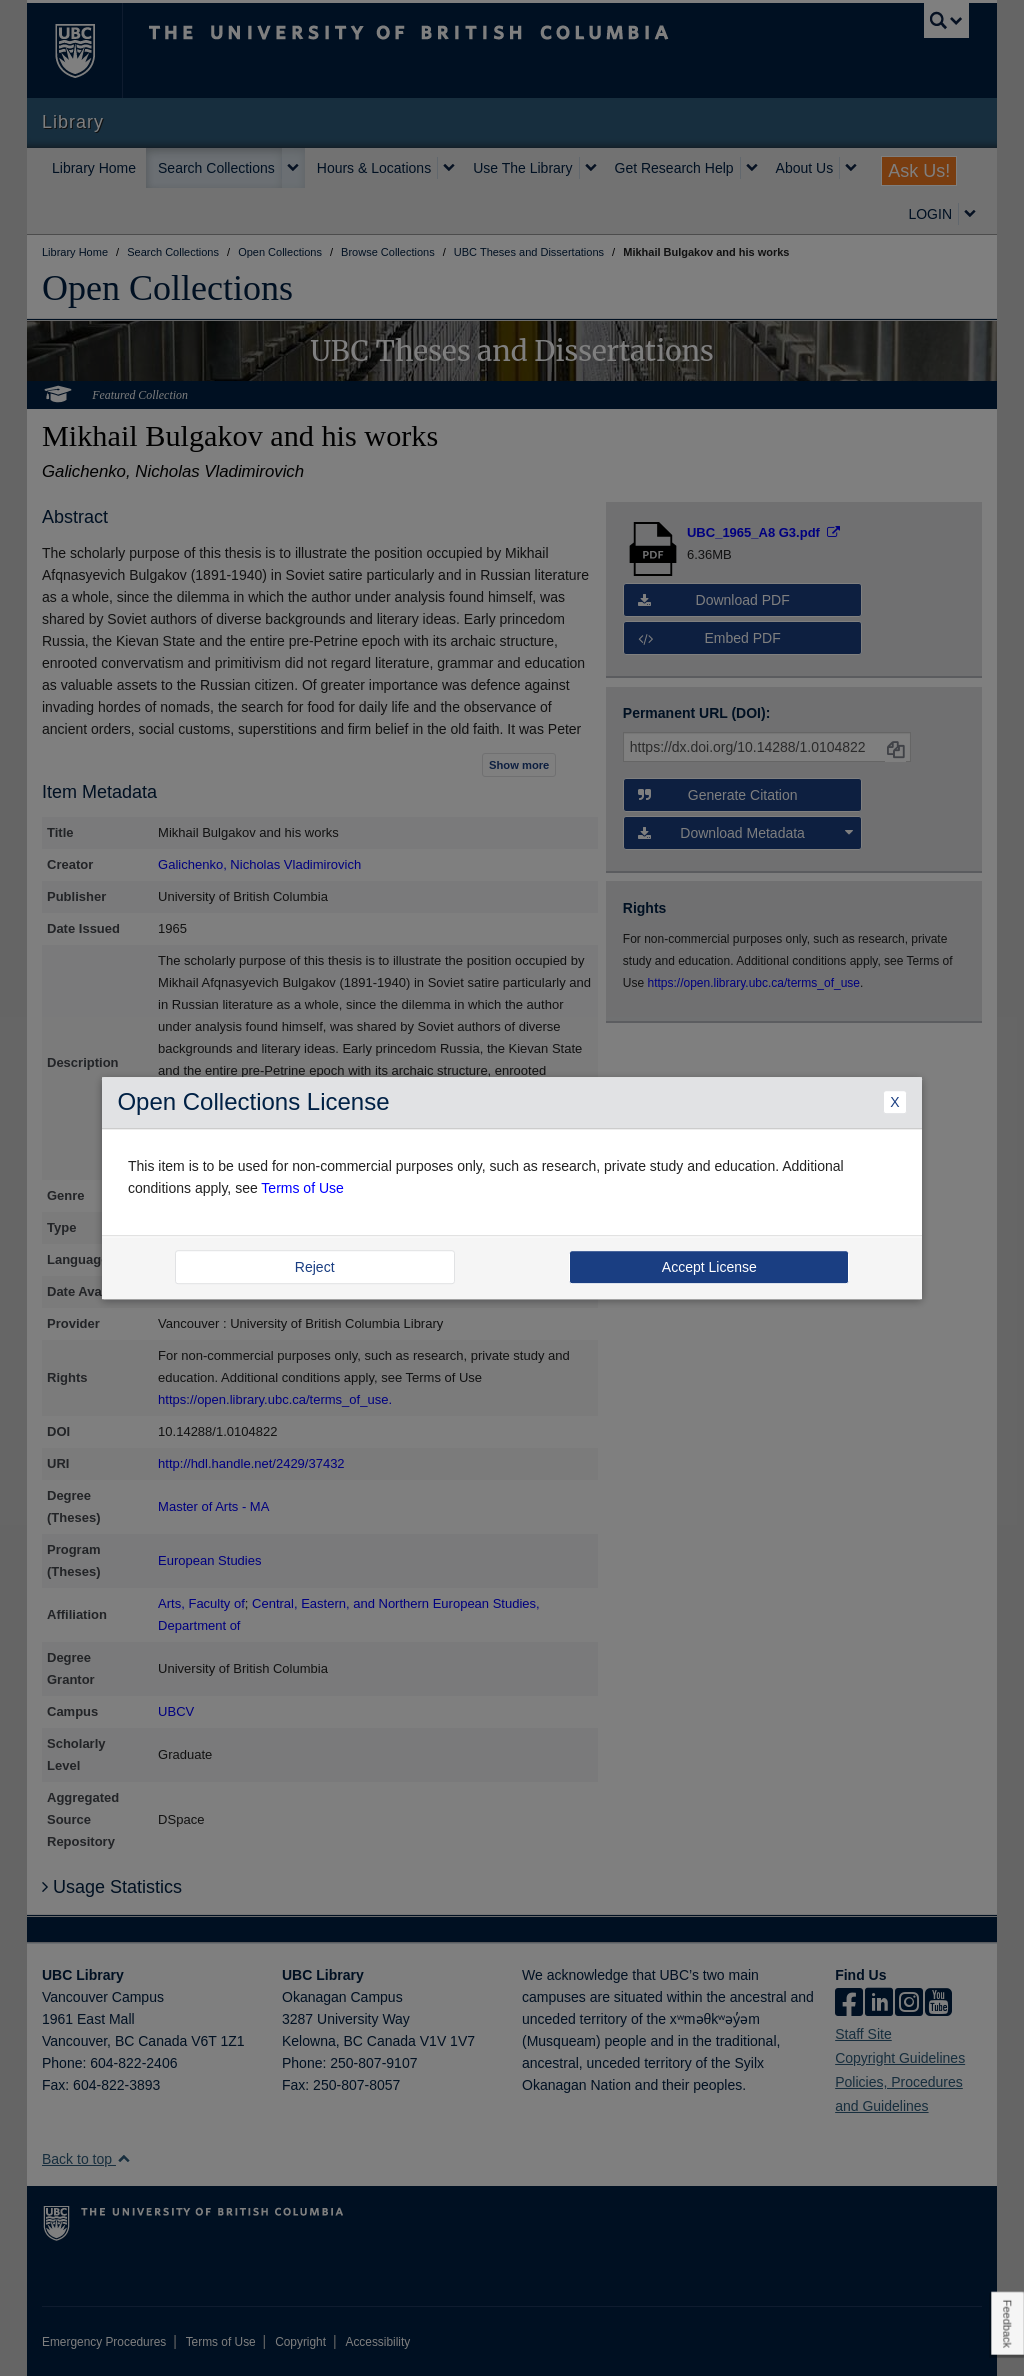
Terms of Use (302, 1188)
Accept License (709, 1267)
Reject (315, 1267)
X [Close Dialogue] (894, 1103)
